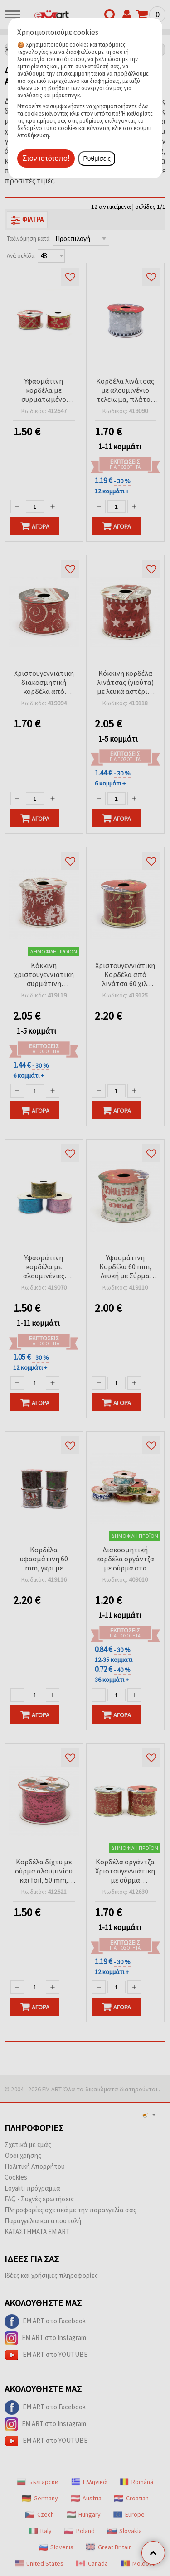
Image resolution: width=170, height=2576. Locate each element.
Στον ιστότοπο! (46, 158)
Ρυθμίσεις (97, 158)
